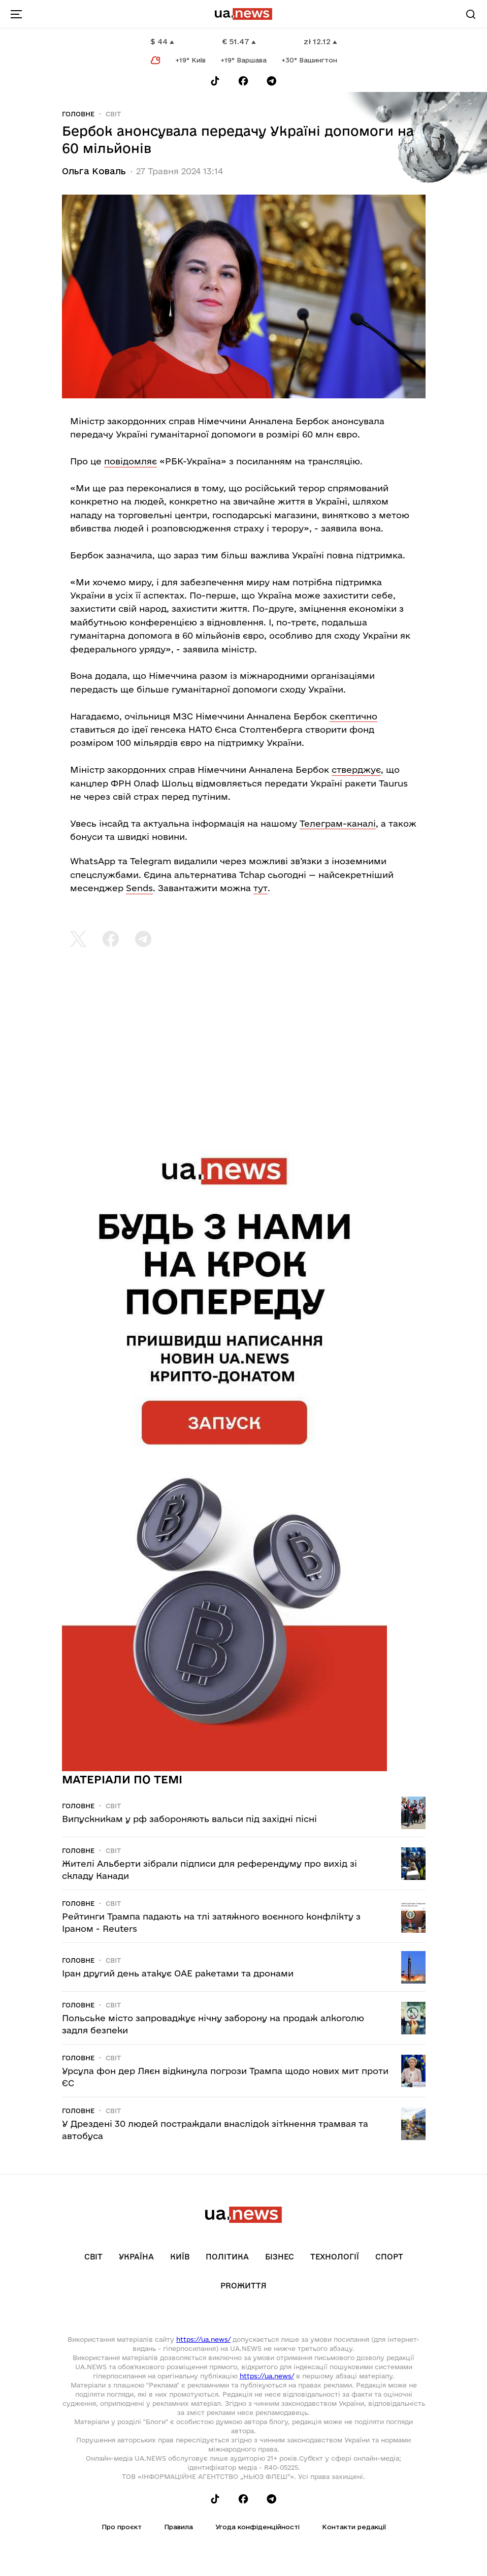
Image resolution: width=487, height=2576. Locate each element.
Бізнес (279, 2256)
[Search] (471, 14)
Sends (139, 888)
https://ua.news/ (203, 2339)
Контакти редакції (354, 2526)
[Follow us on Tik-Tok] (215, 81)
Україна (136, 2256)
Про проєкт (122, 2526)
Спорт (389, 2256)
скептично (353, 716)
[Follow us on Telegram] (272, 81)
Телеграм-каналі (338, 823)
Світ (113, 113)
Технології (334, 2256)
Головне (78, 113)
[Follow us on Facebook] (243, 81)
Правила (178, 2526)
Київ (179, 2256)
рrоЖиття (243, 2285)
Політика (227, 2256)
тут (260, 888)
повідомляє (130, 461)
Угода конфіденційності (257, 2526)
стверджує (356, 769)
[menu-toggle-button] (16, 14)
